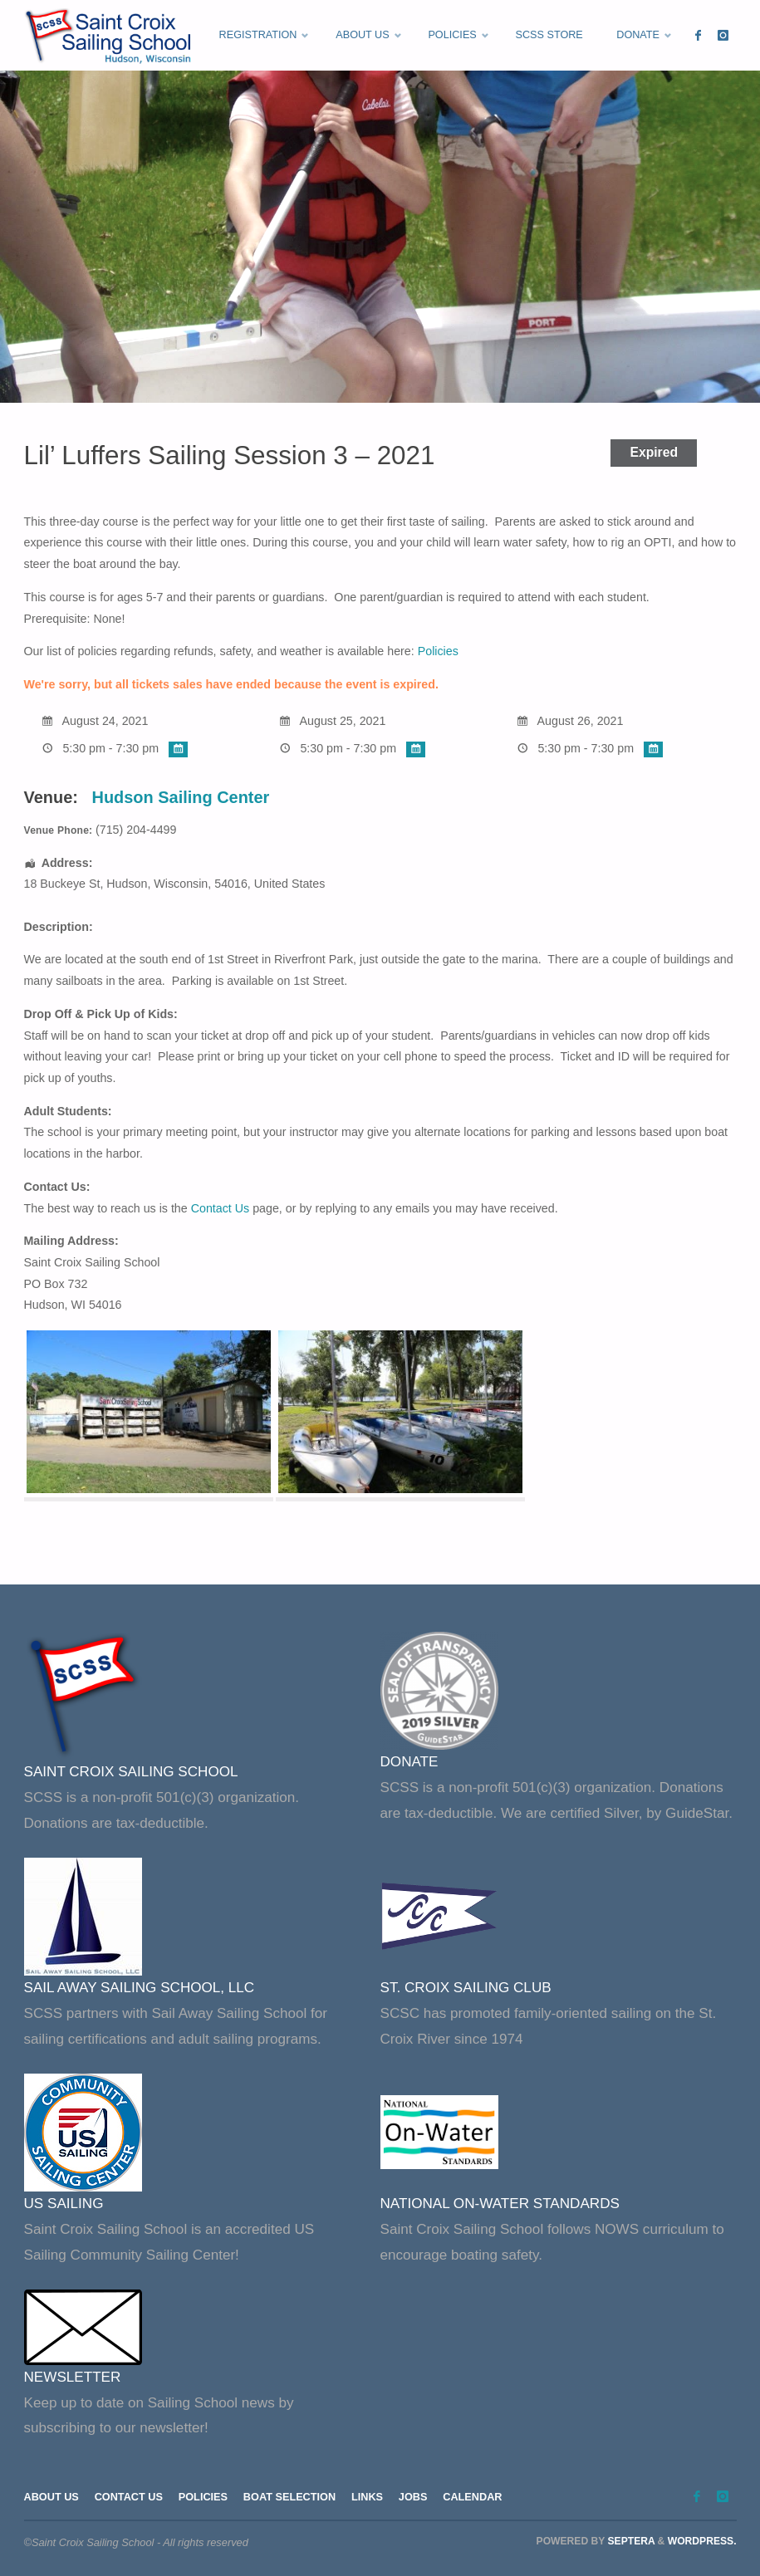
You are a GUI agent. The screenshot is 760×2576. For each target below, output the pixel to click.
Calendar (477, 2496)
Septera (630, 2541)
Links (370, 2496)
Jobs (416, 2496)
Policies (438, 651)
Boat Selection (291, 2496)
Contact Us (220, 1208)
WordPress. (702, 2541)
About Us (52, 2496)
